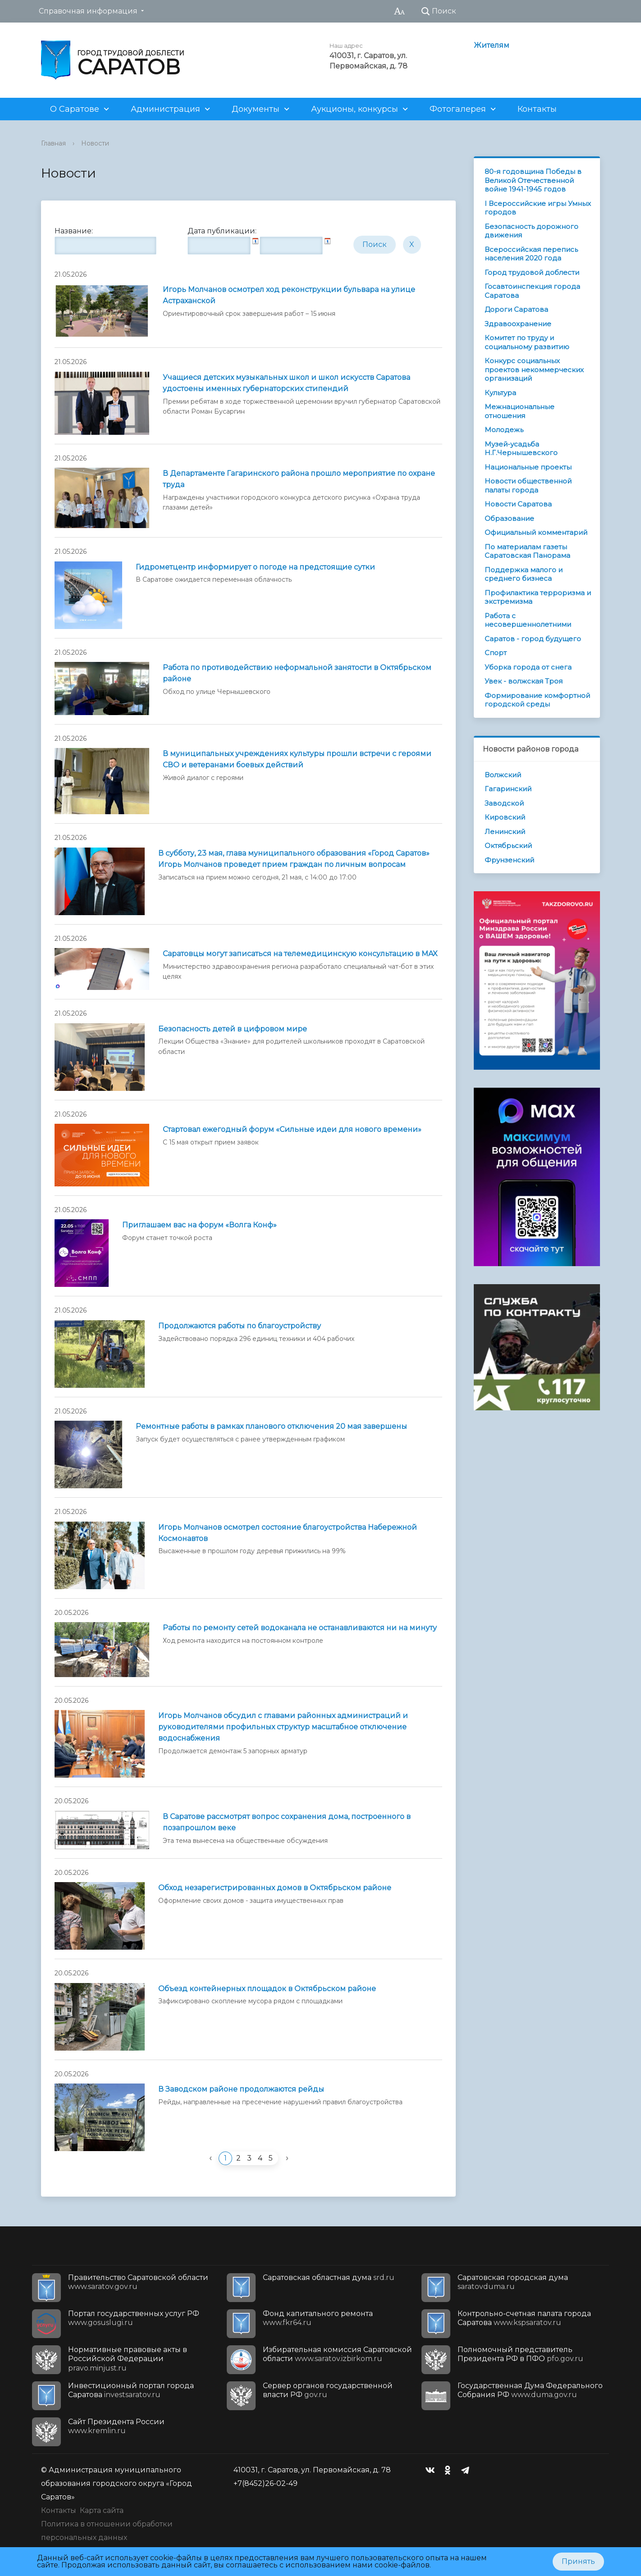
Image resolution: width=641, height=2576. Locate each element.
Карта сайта (102, 2510)
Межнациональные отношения (519, 411)
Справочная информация (88, 11)
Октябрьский (508, 845)
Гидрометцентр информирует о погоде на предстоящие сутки (255, 567)
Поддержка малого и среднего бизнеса (524, 574)
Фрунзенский (509, 860)
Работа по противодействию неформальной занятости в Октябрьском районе (297, 673)
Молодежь (504, 429)
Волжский (503, 775)
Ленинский (505, 831)
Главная (53, 143)
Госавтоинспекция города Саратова (532, 291)
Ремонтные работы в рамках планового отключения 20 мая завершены (271, 1426)
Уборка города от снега (528, 667)
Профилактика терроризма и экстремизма (538, 597)
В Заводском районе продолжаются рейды (241, 2089)
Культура (500, 392)
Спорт (496, 652)
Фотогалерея (458, 109)
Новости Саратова (518, 504)
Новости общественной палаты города (528, 485)
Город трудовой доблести (532, 272)
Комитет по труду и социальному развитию (527, 342)
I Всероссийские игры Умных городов (538, 208)
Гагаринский (508, 788)
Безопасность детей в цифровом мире (232, 1029)
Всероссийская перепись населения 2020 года (531, 254)
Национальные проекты (528, 467)
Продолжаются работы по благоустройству (239, 1326)
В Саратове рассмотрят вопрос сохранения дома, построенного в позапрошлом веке (287, 1822)
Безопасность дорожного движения (531, 231)
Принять (578, 2561)
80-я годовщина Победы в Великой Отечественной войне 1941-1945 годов (533, 180)
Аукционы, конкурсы (354, 109)
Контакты (537, 109)
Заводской (504, 803)
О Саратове (74, 109)
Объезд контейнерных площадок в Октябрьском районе (267, 1988)
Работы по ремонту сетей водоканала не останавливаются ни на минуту (300, 1627)
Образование (509, 518)
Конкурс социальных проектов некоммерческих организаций (534, 369)
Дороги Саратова (516, 309)
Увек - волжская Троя (524, 681)
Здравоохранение (518, 323)
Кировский (505, 817)
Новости (95, 143)
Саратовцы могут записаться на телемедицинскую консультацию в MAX (300, 953)
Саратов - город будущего (533, 638)
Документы (255, 109)
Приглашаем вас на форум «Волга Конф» (199, 1225)
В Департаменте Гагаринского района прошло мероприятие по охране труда (299, 479)
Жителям (491, 45)
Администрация (165, 109)
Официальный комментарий (536, 532)
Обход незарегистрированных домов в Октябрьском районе (274, 1887)
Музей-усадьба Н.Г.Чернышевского (521, 448)
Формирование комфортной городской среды (537, 700)
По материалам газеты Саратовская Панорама (527, 551)
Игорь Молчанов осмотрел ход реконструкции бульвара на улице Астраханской (289, 295)
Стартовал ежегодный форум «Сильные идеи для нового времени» (292, 1129)
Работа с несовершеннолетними (528, 620)
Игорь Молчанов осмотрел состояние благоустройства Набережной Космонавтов (287, 1533)
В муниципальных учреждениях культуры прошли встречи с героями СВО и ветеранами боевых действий (297, 759)
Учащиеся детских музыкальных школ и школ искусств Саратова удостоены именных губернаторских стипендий (286, 383)
